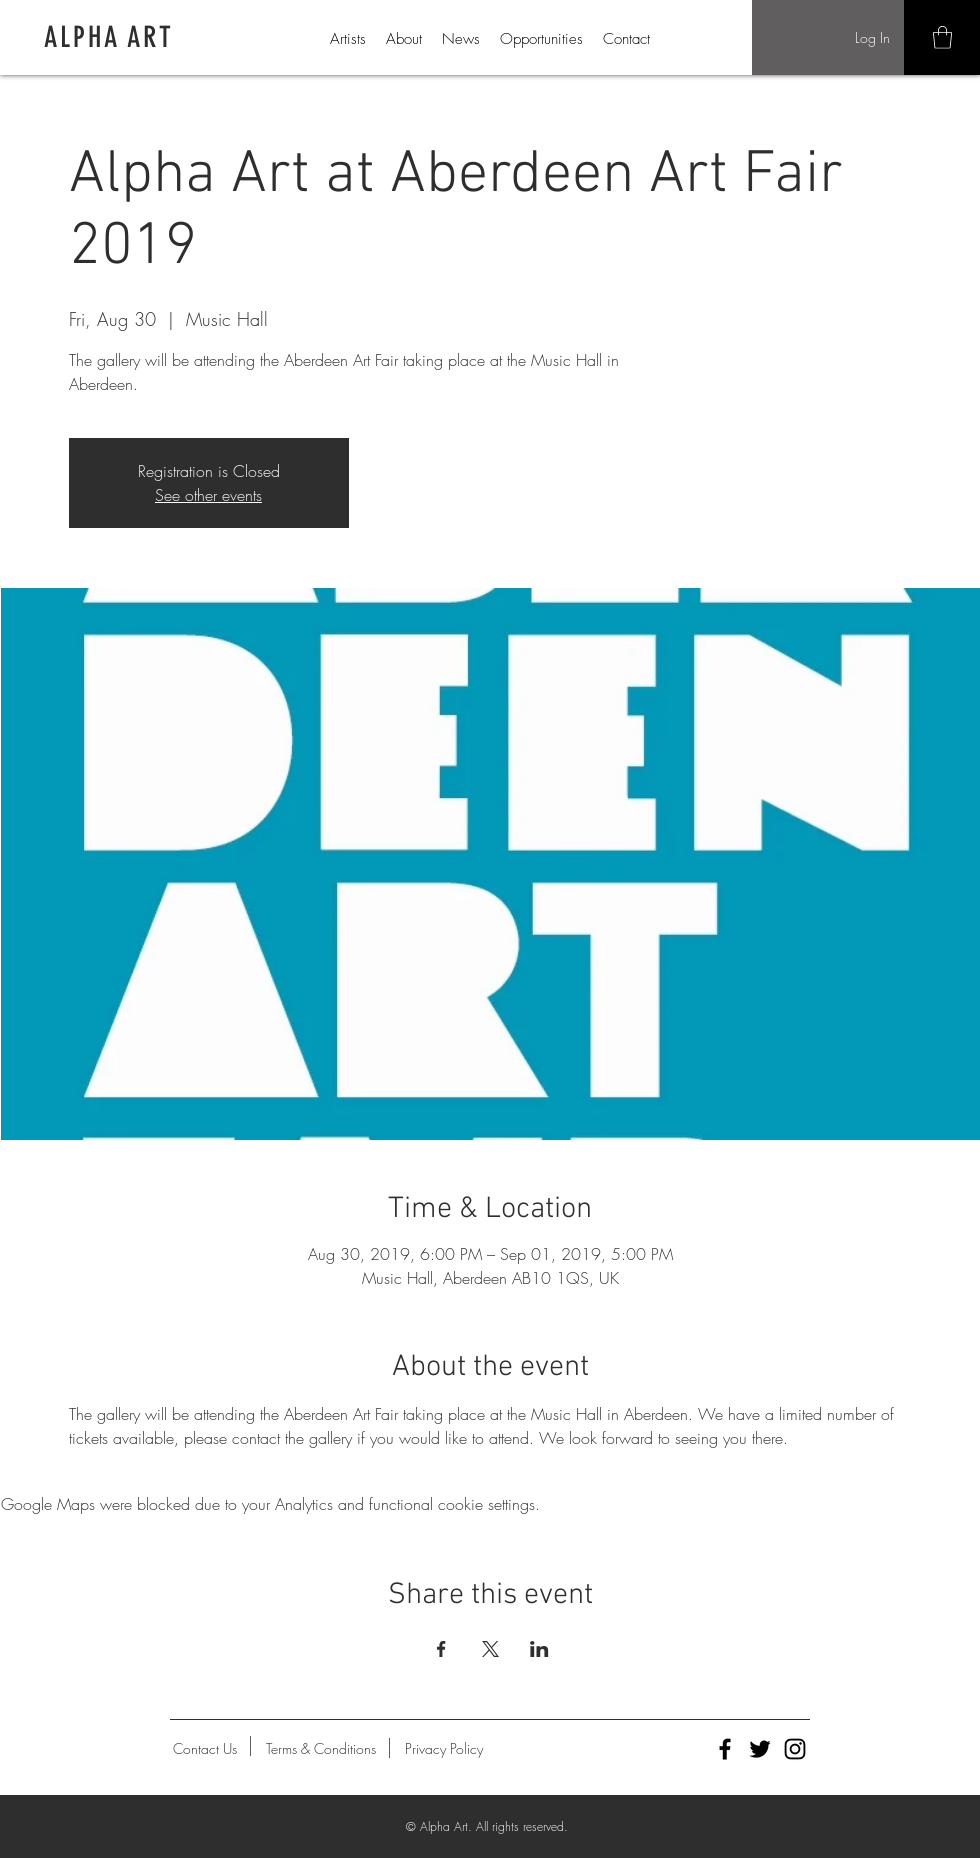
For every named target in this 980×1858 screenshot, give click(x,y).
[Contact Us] (205, 1749)
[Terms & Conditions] (320, 1749)
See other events (208, 495)
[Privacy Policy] (444, 1749)
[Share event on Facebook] (441, 1649)
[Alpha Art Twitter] (760, 1749)
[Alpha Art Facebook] (725, 1749)
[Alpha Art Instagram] (795, 1749)
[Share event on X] (490, 1649)
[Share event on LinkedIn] (539, 1649)
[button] (942, 37)
